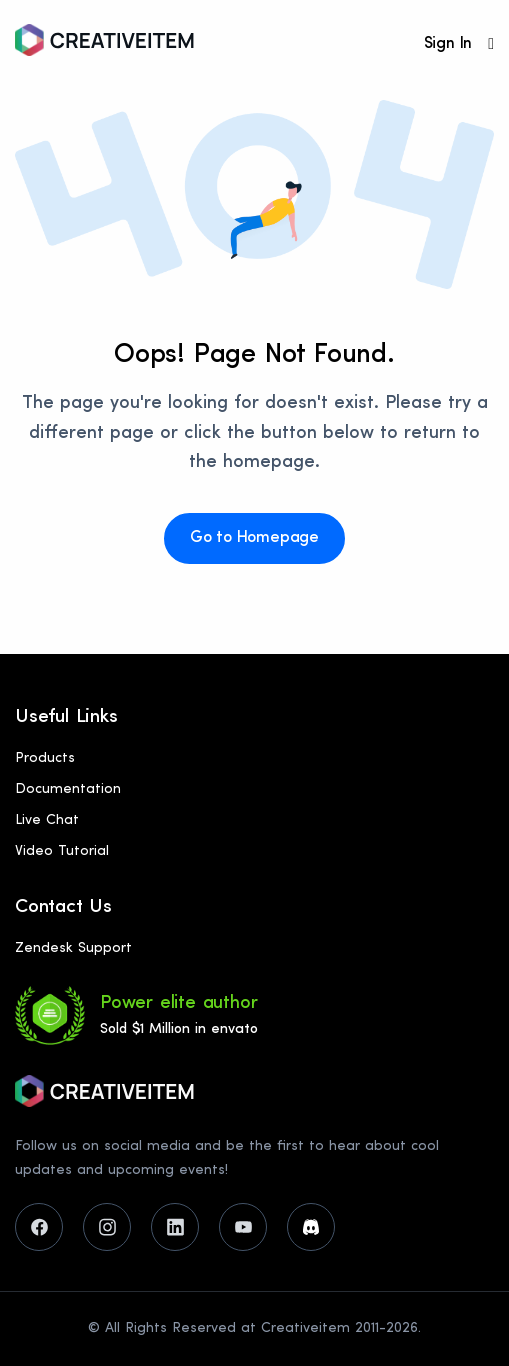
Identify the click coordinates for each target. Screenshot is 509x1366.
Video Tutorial (62, 851)
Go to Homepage (254, 538)
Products (45, 758)
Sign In (448, 44)
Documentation (68, 789)
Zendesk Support (73, 948)
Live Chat (47, 820)
